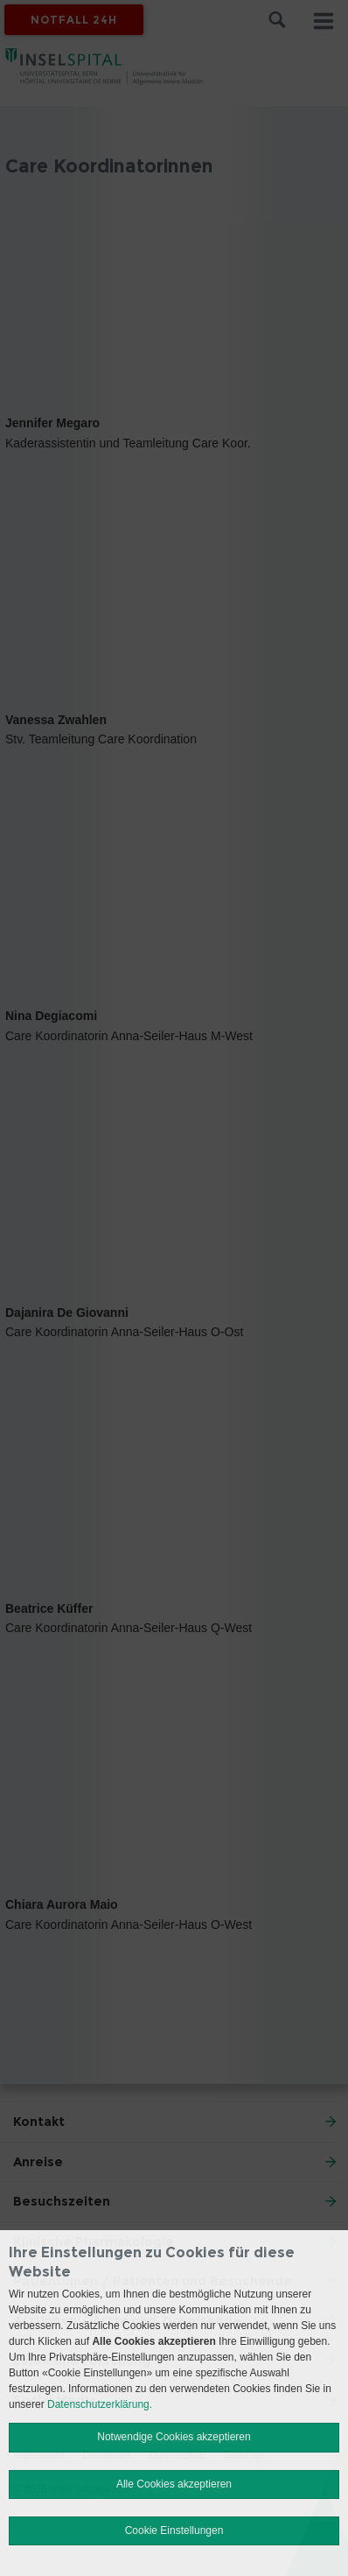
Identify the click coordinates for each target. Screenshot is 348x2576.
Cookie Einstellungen (174, 2530)
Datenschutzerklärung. (99, 2404)
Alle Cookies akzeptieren (174, 2484)
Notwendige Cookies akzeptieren (173, 2437)
